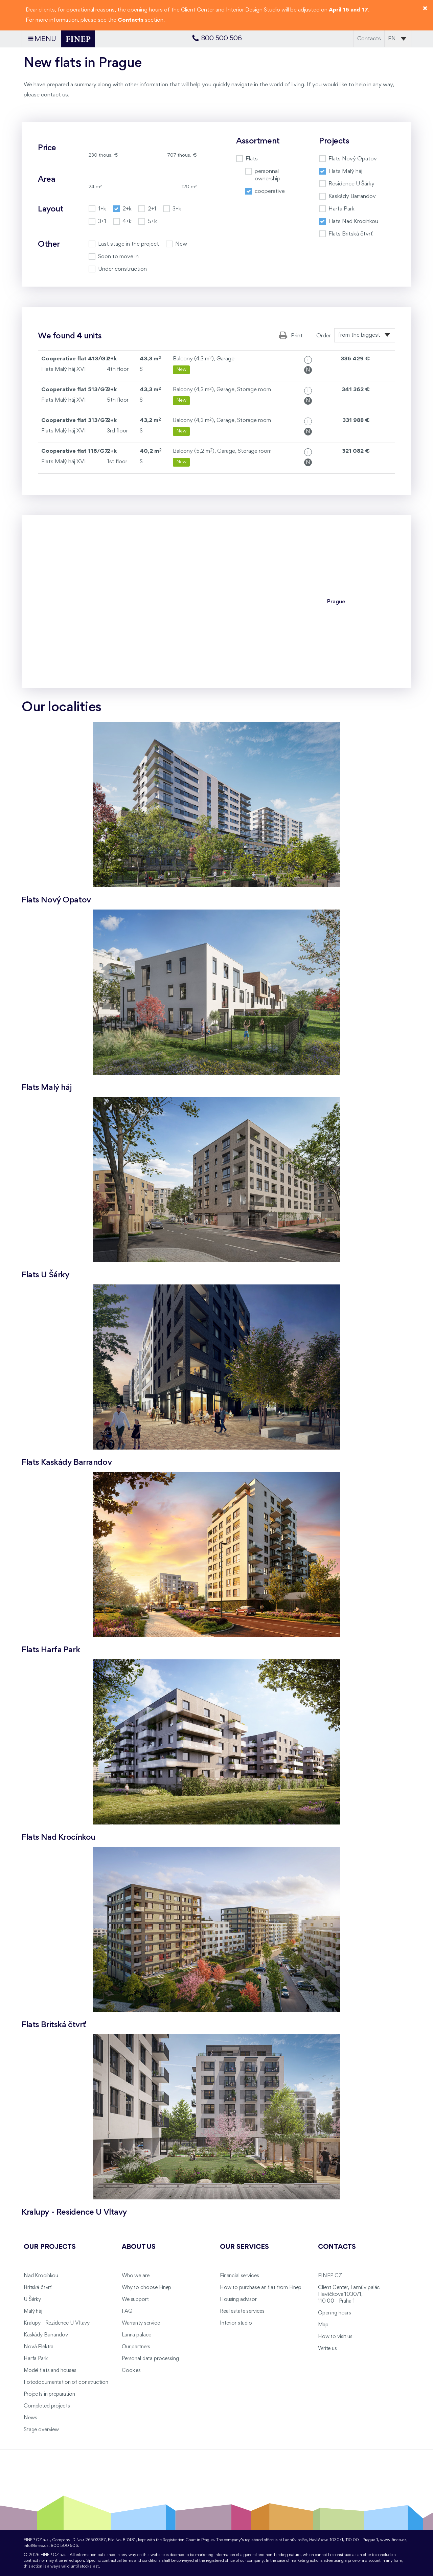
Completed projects (47, 2406)
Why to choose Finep (146, 2287)
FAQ (127, 2311)
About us (139, 2247)
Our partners (136, 2347)
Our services (244, 2247)
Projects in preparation (49, 2394)
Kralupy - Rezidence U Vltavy (57, 2323)
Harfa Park (36, 2358)
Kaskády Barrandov (46, 2335)
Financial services (239, 2275)
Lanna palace (136, 2335)
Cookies (131, 2370)
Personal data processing (150, 2358)
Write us (327, 2348)
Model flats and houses (50, 2370)
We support (135, 2299)
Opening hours (334, 2313)
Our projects (50, 2247)
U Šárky (32, 2299)
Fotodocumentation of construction (66, 2382)
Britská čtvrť (38, 2287)
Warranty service (141, 2323)
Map (323, 2325)
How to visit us (335, 2336)
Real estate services (242, 2311)
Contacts (369, 38)
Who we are (136, 2275)
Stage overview (41, 2429)
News (30, 2418)
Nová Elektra (38, 2347)
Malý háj (33, 2311)
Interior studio (236, 2323)
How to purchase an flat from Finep (260, 2287)
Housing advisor (238, 2299)
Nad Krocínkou (41, 2275)
